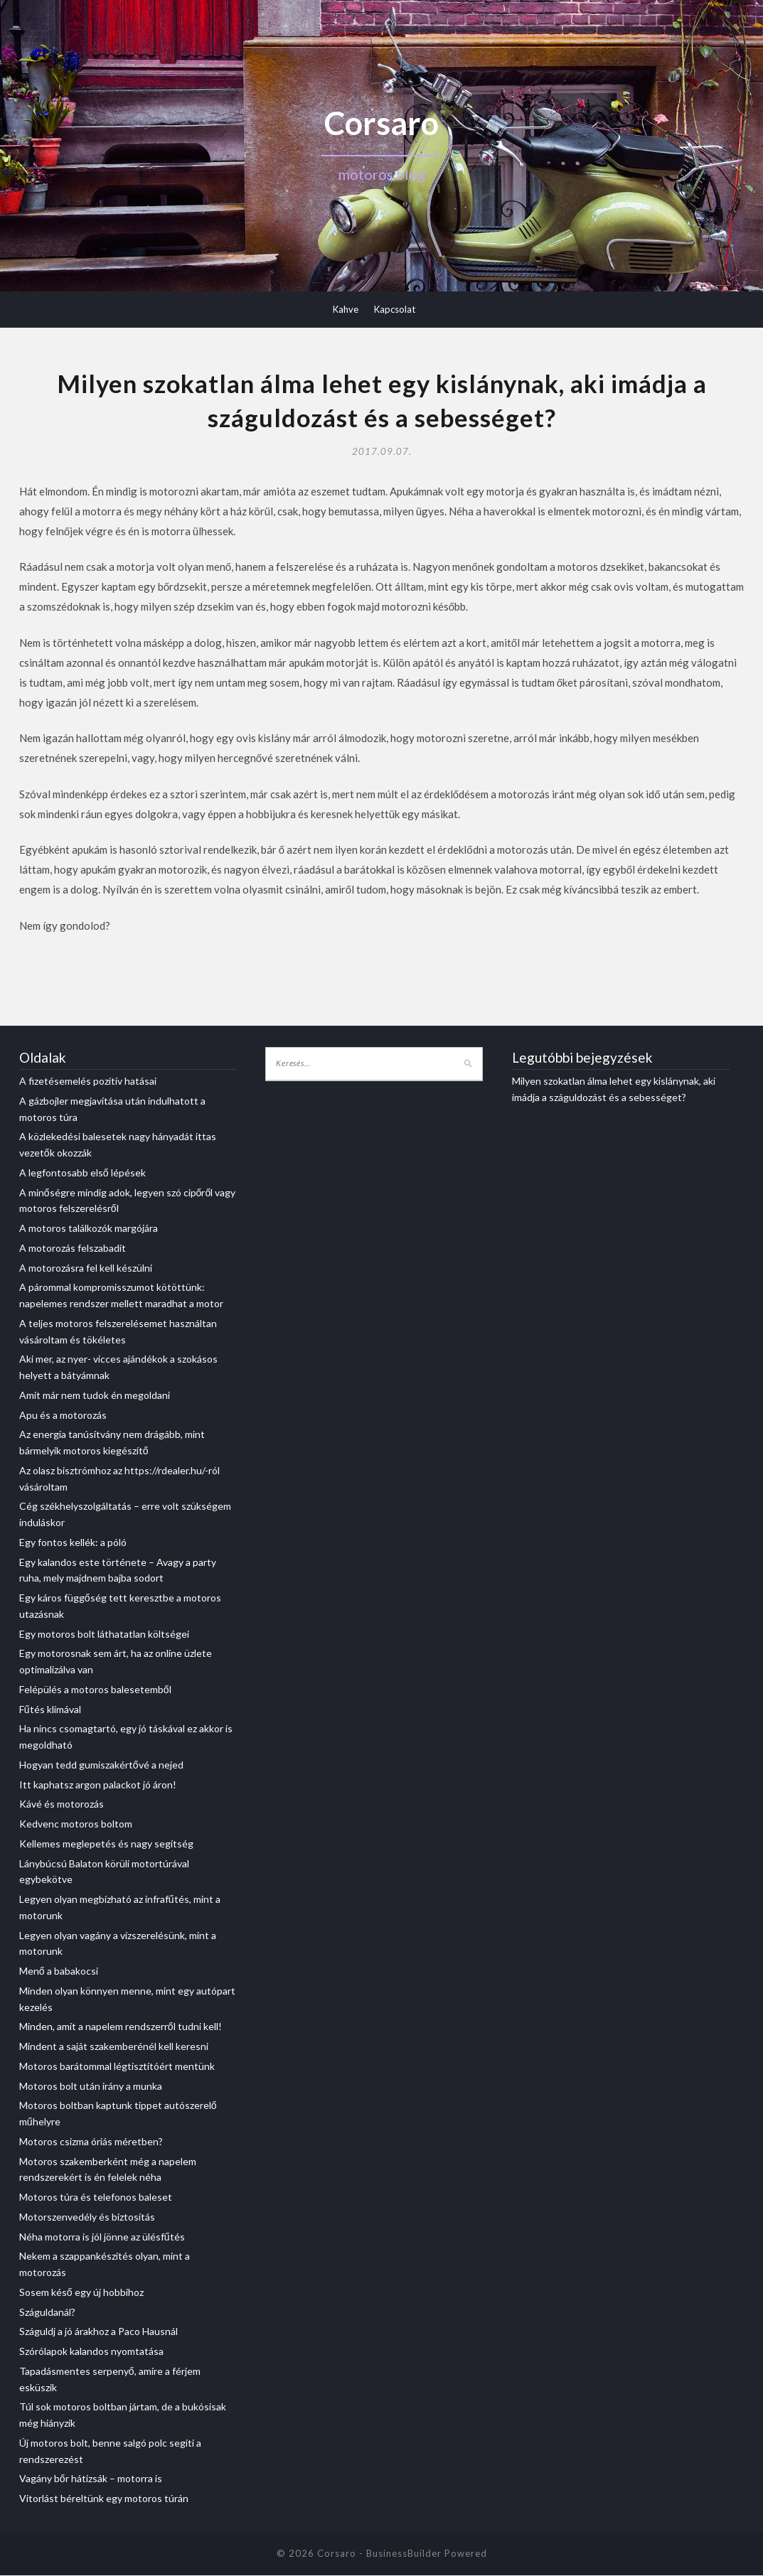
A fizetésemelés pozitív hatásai (87, 1081)
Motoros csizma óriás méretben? (91, 2142)
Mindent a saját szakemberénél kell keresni (113, 2047)
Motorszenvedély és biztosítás (87, 2217)
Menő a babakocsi (58, 1971)
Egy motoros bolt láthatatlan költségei (104, 1634)
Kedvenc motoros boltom (75, 1824)
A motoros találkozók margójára (88, 1229)
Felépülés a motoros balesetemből (95, 1690)
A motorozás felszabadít (72, 1249)
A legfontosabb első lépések (82, 1173)
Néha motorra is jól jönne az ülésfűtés (102, 2237)
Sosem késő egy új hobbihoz (81, 2293)
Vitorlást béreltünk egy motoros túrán (103, 2499)
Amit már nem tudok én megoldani (94, 1396)
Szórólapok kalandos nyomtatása (91, 2352)
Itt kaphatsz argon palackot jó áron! (97, 1785)
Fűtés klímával (50, 1710)
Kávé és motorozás (61, 1805)
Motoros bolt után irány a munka (90, 2087)
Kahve (345, 309)
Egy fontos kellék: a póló (73, 1543)
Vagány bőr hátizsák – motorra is (90, 2480)
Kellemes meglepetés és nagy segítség (106, 1844)
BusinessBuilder (404, 2554)
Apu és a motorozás (63, 1416)
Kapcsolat (394, 309)
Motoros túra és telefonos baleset (95, 2197)
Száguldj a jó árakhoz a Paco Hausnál (98, 2333)
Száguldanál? (47, 2313)
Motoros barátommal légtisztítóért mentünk (117, 2067)
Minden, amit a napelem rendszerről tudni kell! (120, 2028)
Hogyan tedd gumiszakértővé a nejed (101, 1765)
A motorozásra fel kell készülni (85, 1268)
